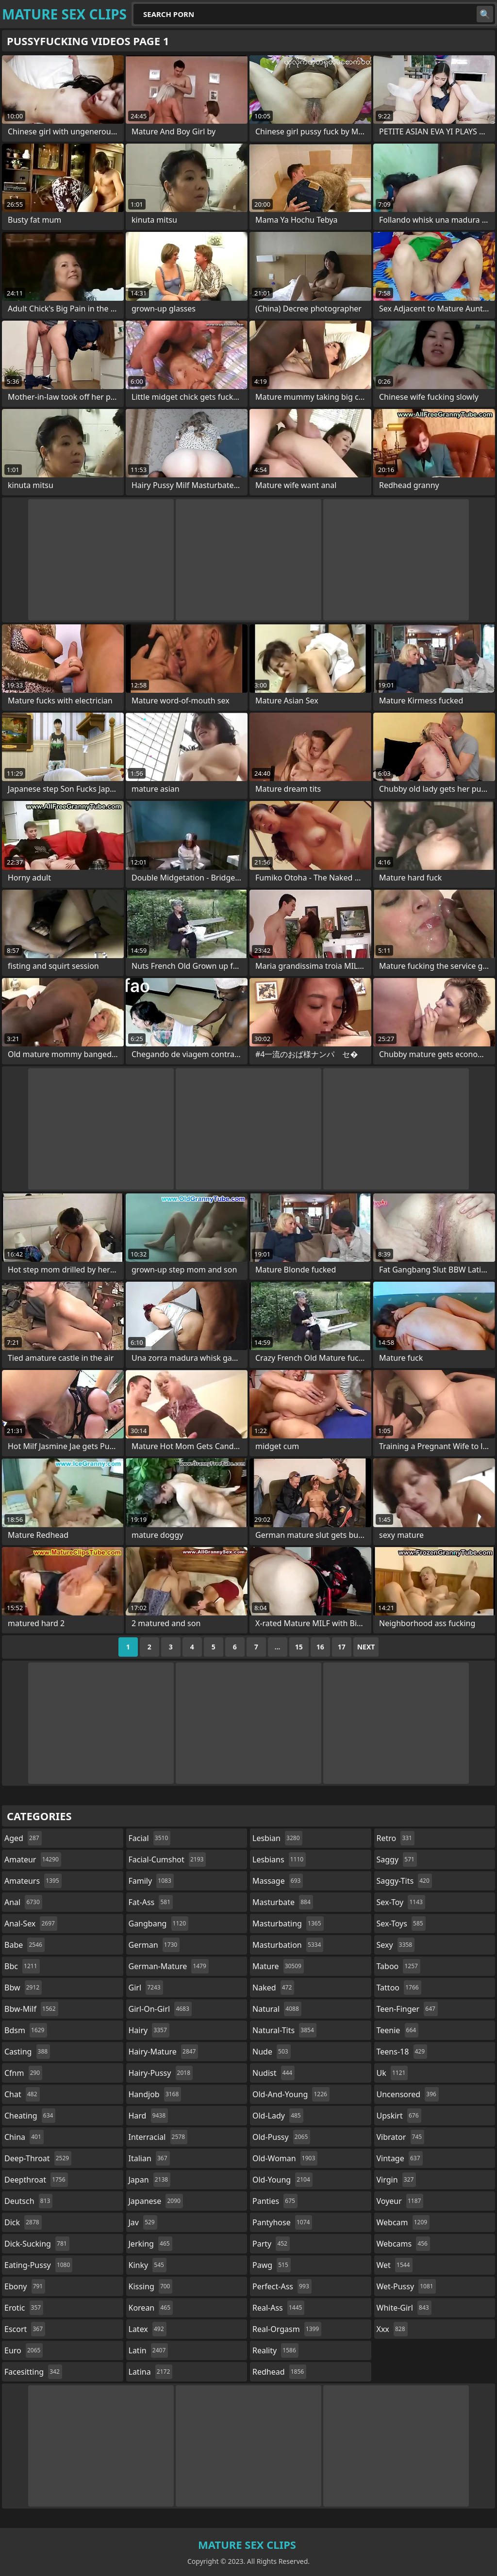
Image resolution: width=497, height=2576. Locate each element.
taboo (398, 1966)
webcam (403, 2222)
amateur (32, 1859)
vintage (400, 2158)
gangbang (159, 1923)
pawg (271, 2265)
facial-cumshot (167, 1859)
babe (24, 1945)
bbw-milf (31, 2009)
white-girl (404, 2307)
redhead (279, 2371)
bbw (23, 1987)
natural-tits (284, 2030)
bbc (22, 1966)
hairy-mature (164, 2051)
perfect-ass (282, 2286)
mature (278, 1966)
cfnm (23, 2073)
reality (275, 2350)
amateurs (33, 1881)
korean (151, 2307)
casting (27, 2051)
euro (23, 2350)
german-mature (169, 1966)
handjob (155, 2094)
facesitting (33, 2371)
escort (24, 2329)
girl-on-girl (160, 2009)
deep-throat (37, 2158)
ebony (24, 2286)
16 (320, 1646)
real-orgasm (286, 2329)
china (24, 2137)
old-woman (284, 2158)
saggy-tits (404, 1881)
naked (273, 1987)
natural (276, 2009)
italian (149, 2158)
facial (150, 1838)
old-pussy (281, 2137)
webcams (403, 2243)
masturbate (282, 1902)
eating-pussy (38, 2265)
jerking (150, 2243)
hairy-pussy (161, 2073)
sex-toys (401, 1923)
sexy (396, 1945)
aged (23, 1838)
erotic (23, 2307)
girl (146, 1987)
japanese (156, 2201)
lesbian (277, 1838)
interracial (158, 2137)
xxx (392, 2329)
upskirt (399, 2115)
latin (148, 2350)
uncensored (408, 2094)
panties (275, 2201)
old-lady (277, 2115)
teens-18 (402, 2051)
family (151, 1881)
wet (395, 2265)
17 (342, 1646)
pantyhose (282, 2222)
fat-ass (151, 1902)
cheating (29, 2115)
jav (143, 2222)
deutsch (28, 2201)
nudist (273, 2073)
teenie (398, 2030)
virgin (396, 2179)
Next (366, 1646)
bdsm (25, 2030)
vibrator (401, 2137)
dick (23, 2222)
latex (147, 2329)
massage (277, 1881)
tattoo (399, 1987)
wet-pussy (406, 2286)
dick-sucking (36, 2243)
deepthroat (36, 2179)
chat (22, 2094)
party (271, 2243)
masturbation (287, 1945)
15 (299, 1646)
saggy (397, 1859)
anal (23, 1902)
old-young (282, 2179)
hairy (149, 2030)
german (154, 1945)
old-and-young (291, 2094)
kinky (147, 2265)
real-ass (278, 2307)
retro (395, 1838)
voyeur (400, 2201)
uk (392, 2073)
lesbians (279, 1859)
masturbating (288, 1923)
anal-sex (30, 1923)
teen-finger (407, 2009)
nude (271, 2051)
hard (148, 2115)
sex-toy (401, 1902)
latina (151, 2371)
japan (150, 2179)
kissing (151, 2286)
